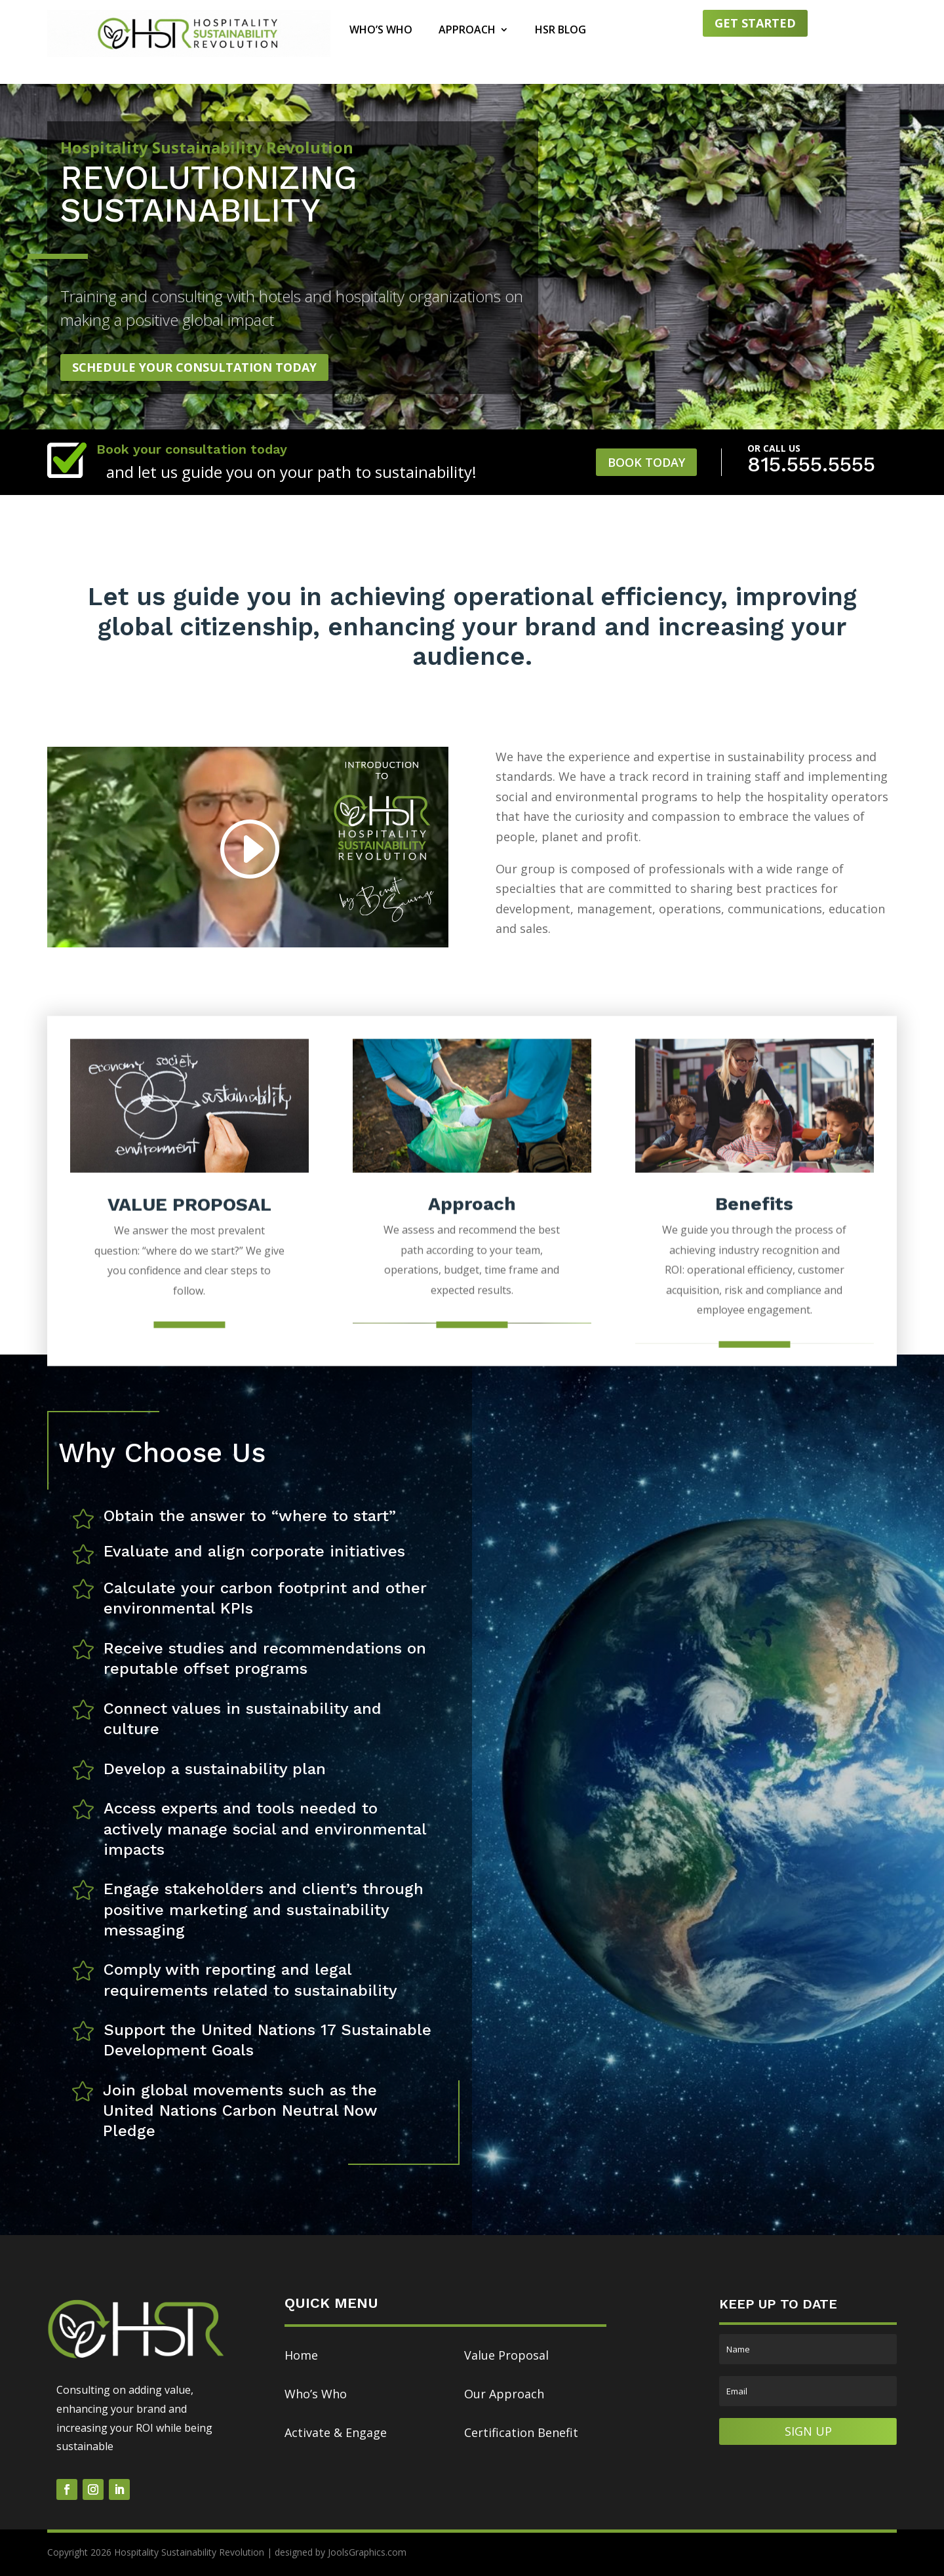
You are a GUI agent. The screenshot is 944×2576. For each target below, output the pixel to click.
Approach (467, 31)
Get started (755, 23)
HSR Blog (560, 31)
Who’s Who (380, 31)
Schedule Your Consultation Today (194, 367)
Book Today (646, 462)
